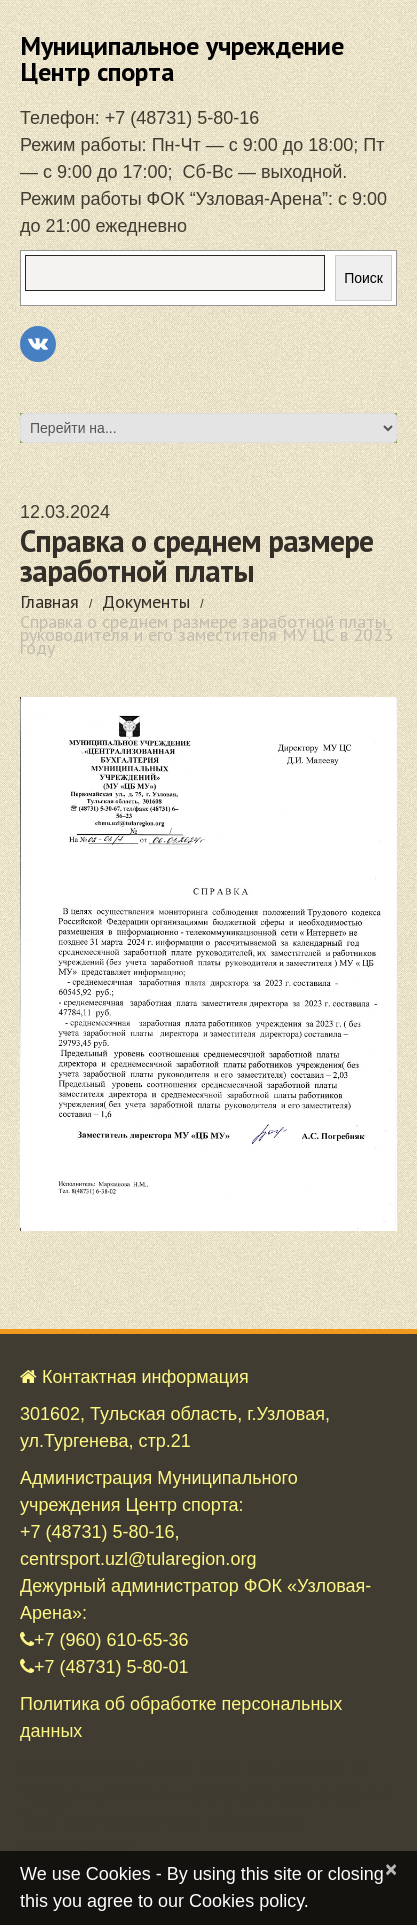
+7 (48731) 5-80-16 (182, 118)
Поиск (363, 278)
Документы (146, 601)
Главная (49, 601)
